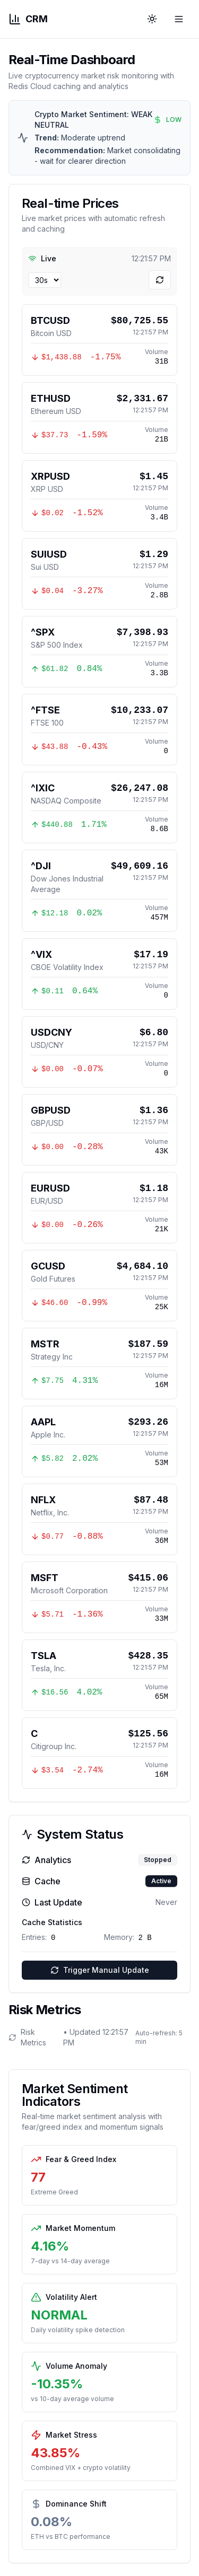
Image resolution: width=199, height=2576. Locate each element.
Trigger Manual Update (99, 1969)
